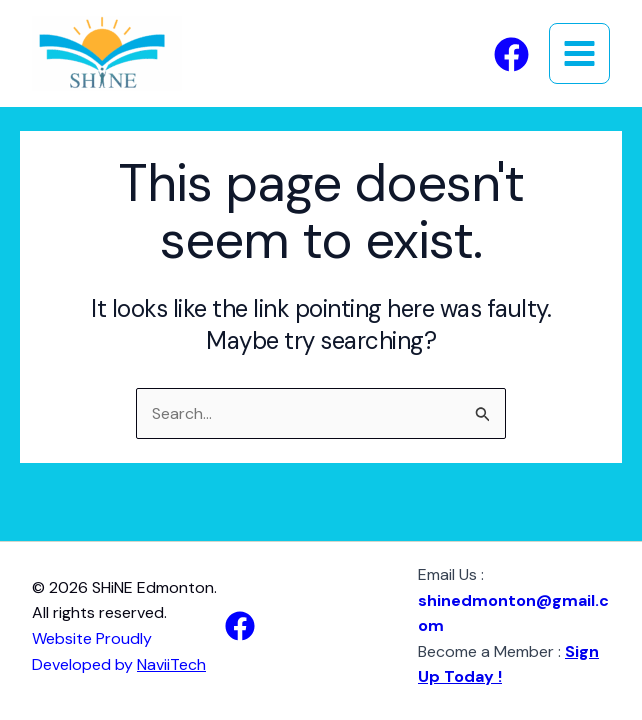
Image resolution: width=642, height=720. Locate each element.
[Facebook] (511, 54)
